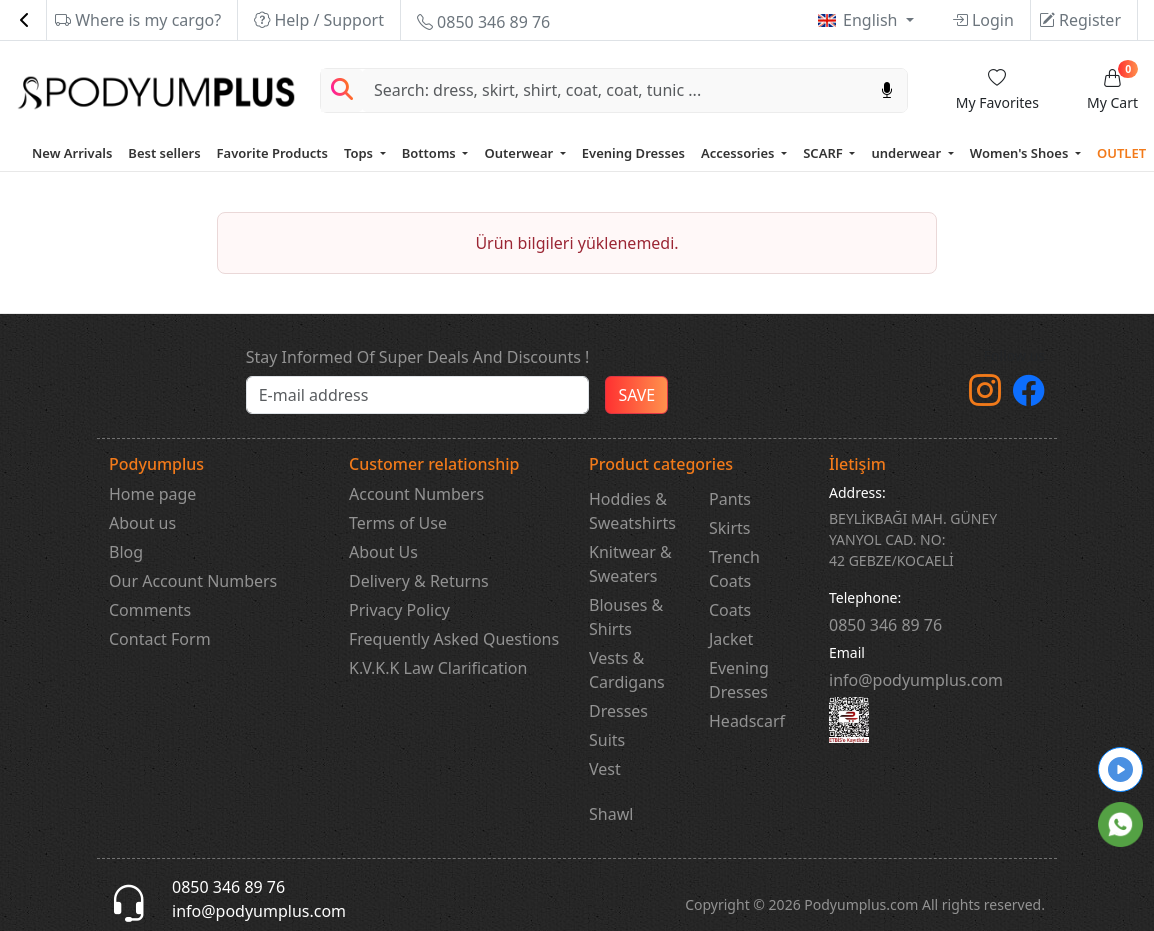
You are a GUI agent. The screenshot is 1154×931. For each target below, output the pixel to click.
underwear (907, 153)
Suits (607, 740)
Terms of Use (398, 523)
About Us (383, 552)
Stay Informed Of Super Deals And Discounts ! (418, 357)
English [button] (872, 20)
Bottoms (430, 153)
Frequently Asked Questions (454, 639)
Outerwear (520, 153)
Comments (150, 610)
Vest (605, 769)
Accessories (739, 153)
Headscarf (747, 721)
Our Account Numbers (193, 581)
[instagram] (985, 396)
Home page (152, 494)
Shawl (611, 814)
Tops (360, 153)
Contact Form (160, 639)
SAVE (636, 395)
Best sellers (164, 153)
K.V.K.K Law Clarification (438, 668)
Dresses (618, 711)
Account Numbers (416, 494)
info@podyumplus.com (916, 680)
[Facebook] (1029, 396)
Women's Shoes (1021, 153)
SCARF (824, 153)
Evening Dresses (633, 153)
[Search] (615, 90)
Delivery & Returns (419, 581)
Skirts (730, 528)
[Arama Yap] (342, 90)
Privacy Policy (399, 610)
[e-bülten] (418, 395)
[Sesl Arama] (887, 90)
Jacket (731, 639)
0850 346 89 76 (483, 22)
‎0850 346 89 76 (885, 625)
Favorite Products (272, 153)
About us (142, 523)
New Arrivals (72, 153)
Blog (126, 552)
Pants (730, 499)
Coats (730, 610)
